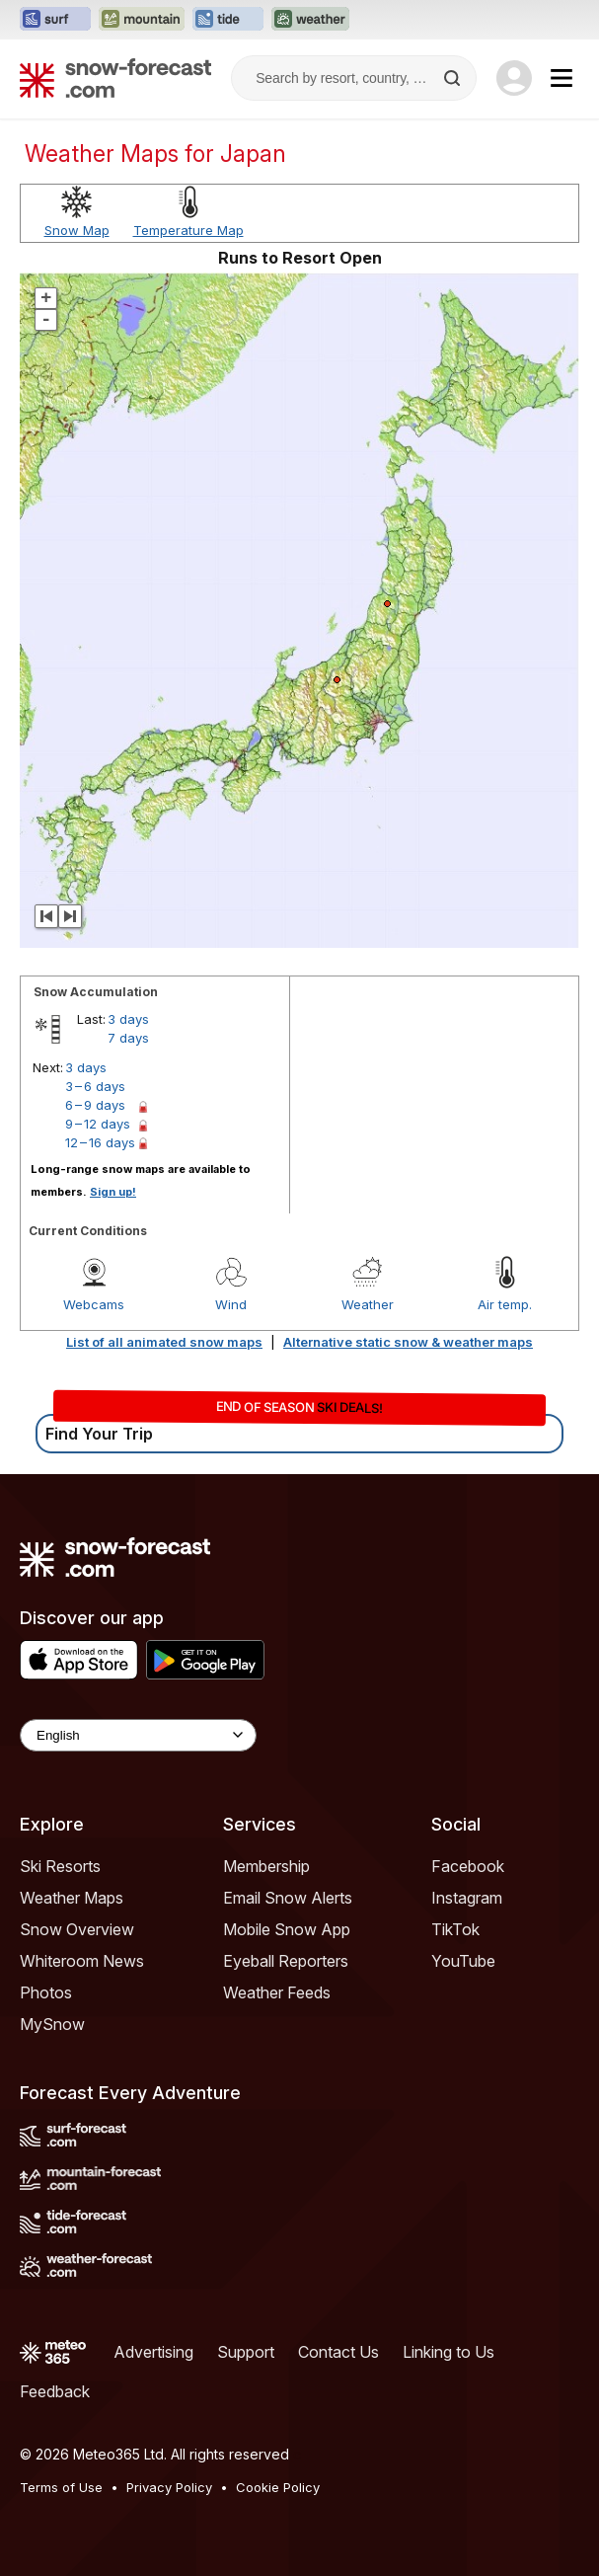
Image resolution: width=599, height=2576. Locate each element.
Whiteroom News (82, 1961)
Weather (367, 1304)
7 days (128, 1038)
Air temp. (505, 1304)
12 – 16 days (100, 1142)
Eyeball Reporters (285, 1961)
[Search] (454, 78)
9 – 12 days (97, 1124)
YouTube (463, 1961)
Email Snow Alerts (287, 1898)
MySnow (52, 2024)
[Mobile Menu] (561, 78)
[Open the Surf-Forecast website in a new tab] (55, 20)
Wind (231, 1304)
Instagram (466, 1898)
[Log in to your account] (514, 78)
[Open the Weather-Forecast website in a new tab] (310, 20)
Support (245, 2352)
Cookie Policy (278, 2487)
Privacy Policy (169, 2487)
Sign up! (113, 1192)
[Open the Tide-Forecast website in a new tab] (227, 20)
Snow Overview (77, 1929)
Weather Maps (71, 1898)
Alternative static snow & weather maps (408, 1342)
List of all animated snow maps (164, 1342)
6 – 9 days (95, 1105)
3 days (128, 1019)
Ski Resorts (60, 1866)
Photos (46, 1992)
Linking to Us (448, 2352)
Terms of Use (61, 2487)
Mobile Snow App (286, 1929)
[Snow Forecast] (115, 78)
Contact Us (338, 2352)
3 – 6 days (95, 1086)
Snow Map (77, 230)
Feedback (55, 2391)
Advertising (153, 2352)
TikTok (455, 1929)
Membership (266, 1866)
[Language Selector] (138, 1735)
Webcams (93, 1304)
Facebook (467, 1866)
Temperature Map (188, 230)
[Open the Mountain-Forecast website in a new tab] (142, 20)
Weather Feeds (277, 1992)
